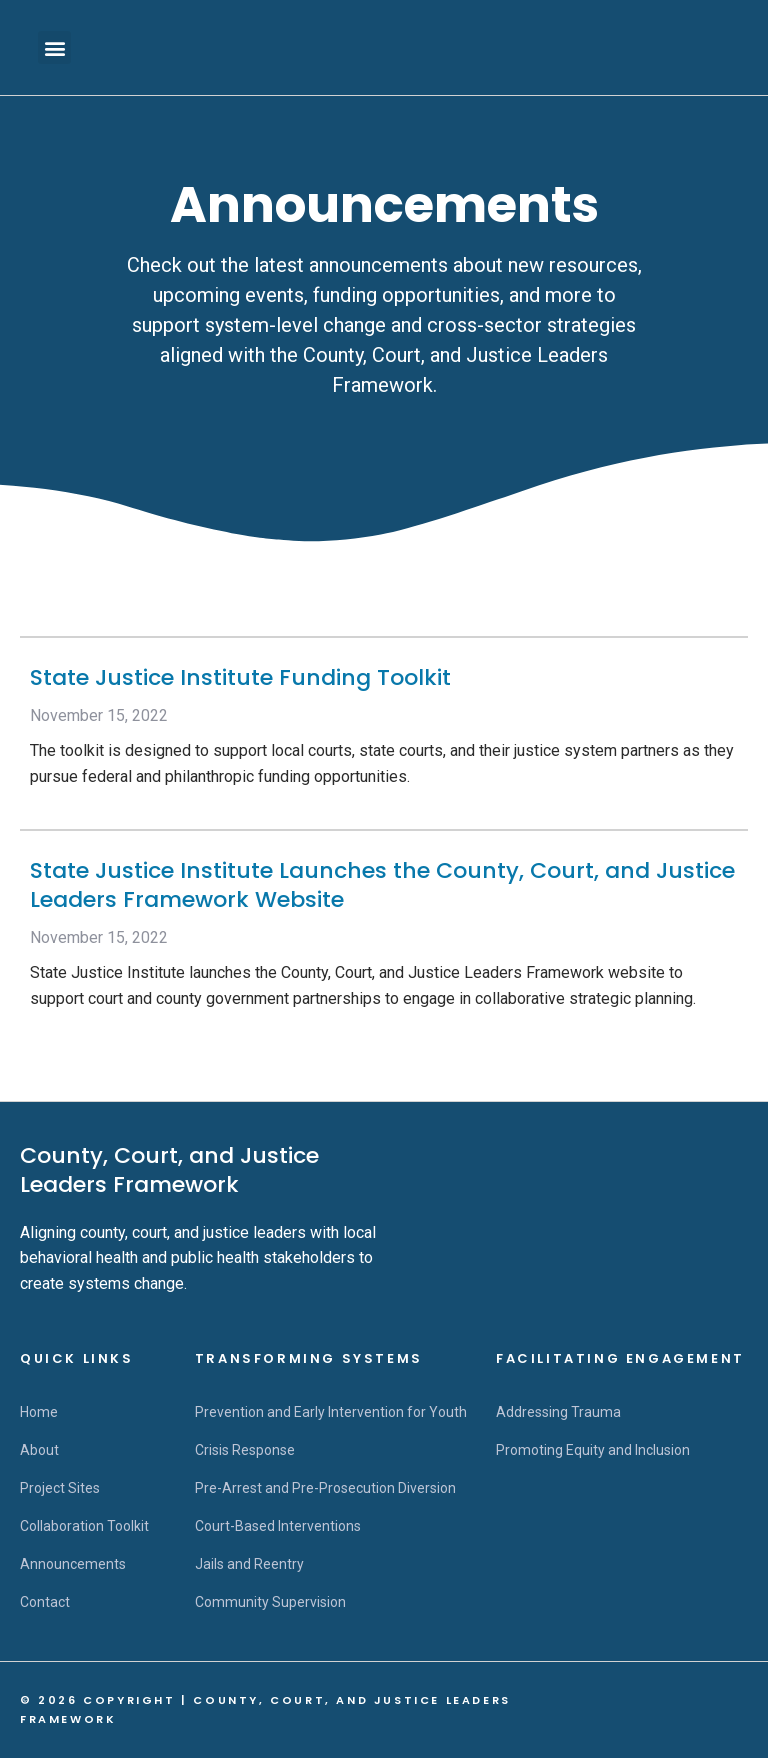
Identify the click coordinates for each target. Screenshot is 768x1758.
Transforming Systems (309, 1358)
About (39, 1450)
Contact (45, 1602)
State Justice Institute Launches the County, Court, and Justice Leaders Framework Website (382, 885)
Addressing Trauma (558, 1412)
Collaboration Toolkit (84, 1526)
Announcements (73, 1564)
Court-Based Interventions (278, 1526)
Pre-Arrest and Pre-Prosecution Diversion (325, 1488)
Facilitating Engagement (620, 1358)
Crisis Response (245, 1450)
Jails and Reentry (249, 1564)
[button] (54, 47)
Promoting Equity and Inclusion (593, 1450)
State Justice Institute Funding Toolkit (240, 677)
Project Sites (60, 1488)
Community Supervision (270, 1602)
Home (39, 1412)
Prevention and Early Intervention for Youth (331, 1412)
